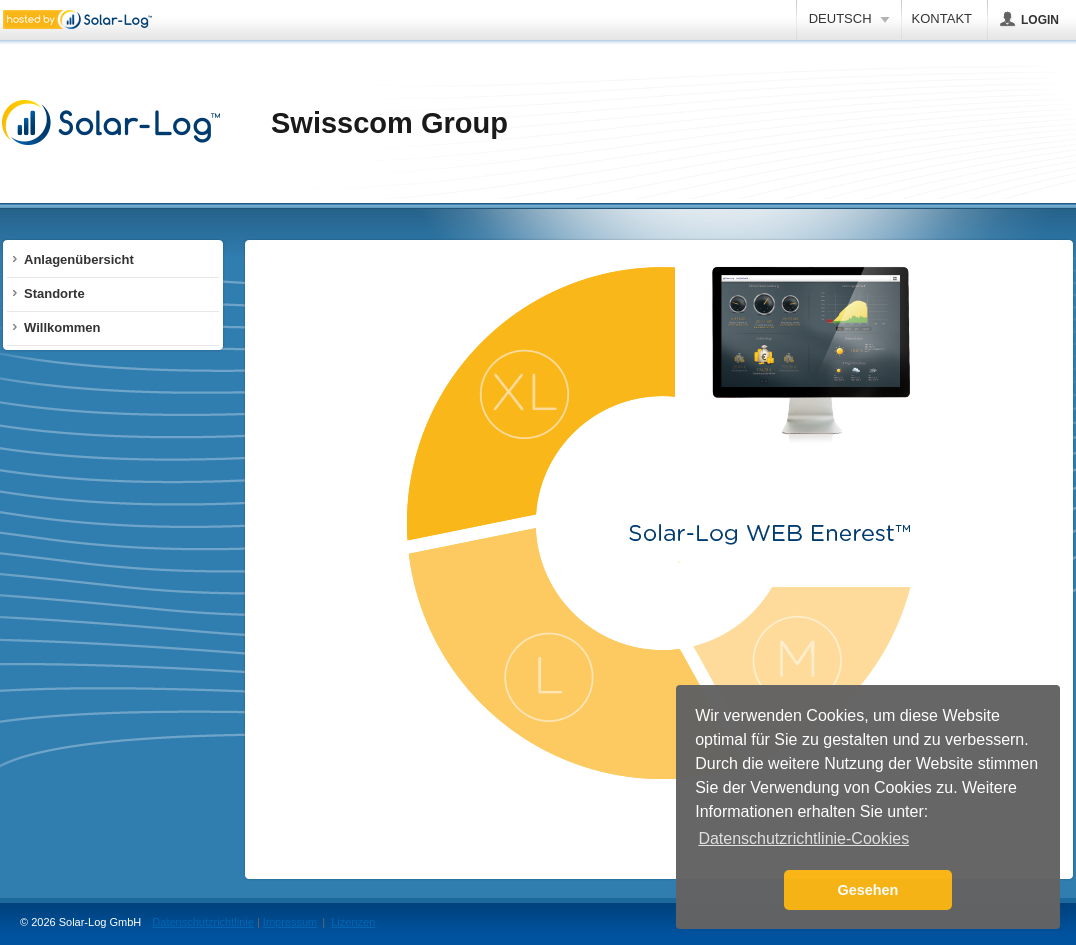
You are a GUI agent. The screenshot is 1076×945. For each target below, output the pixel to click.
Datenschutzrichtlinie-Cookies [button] (803, 838)
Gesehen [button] (868, 890)
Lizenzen (353, 922)
